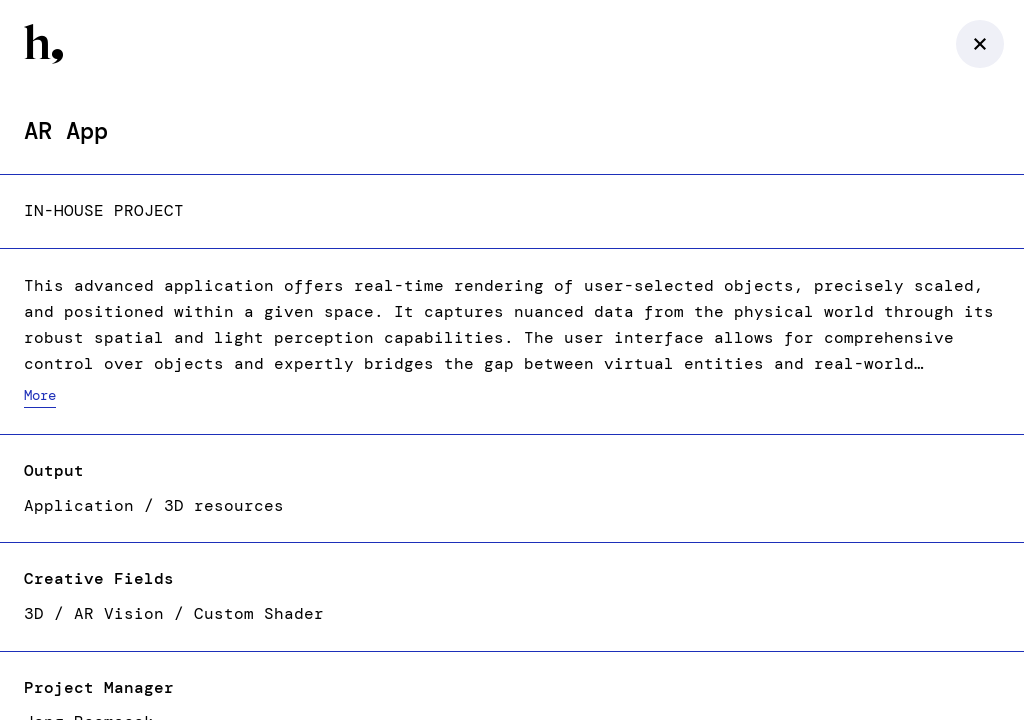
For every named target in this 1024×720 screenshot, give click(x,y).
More (40, 395)
